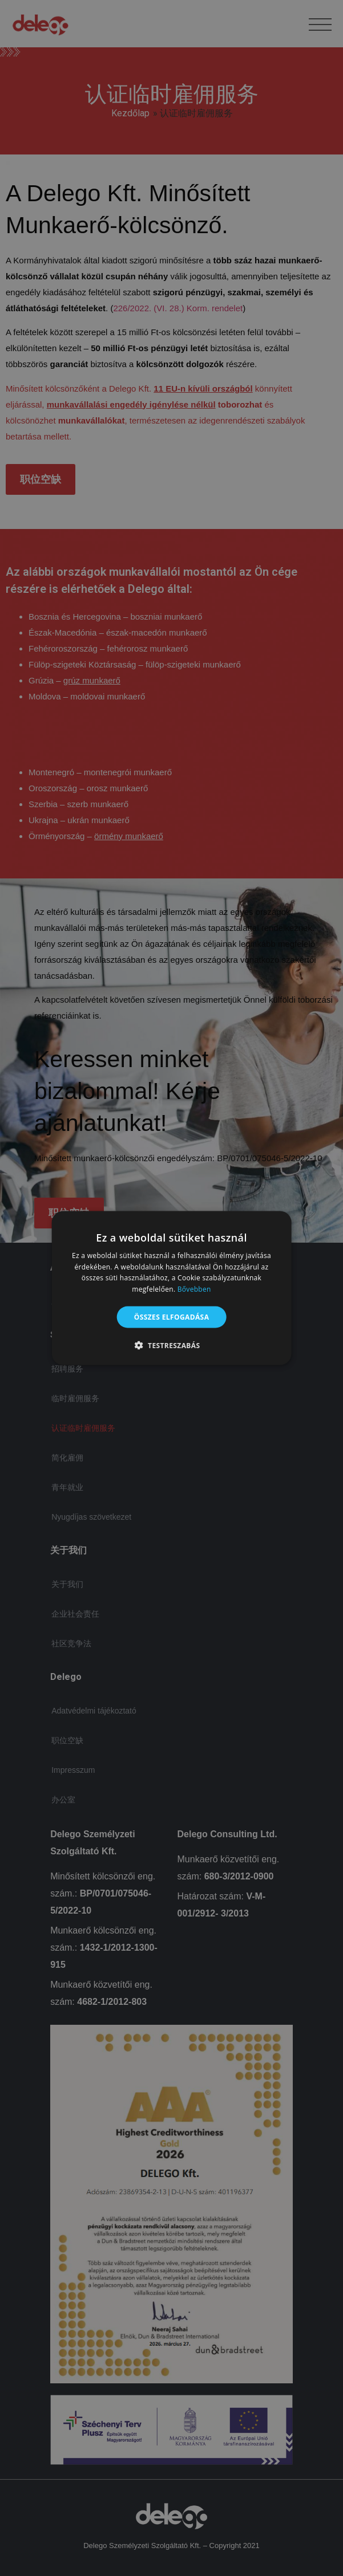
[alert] (171, 1288)
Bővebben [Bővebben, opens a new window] (194, 1289)
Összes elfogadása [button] (171, 1317)
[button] (171, 1345)
